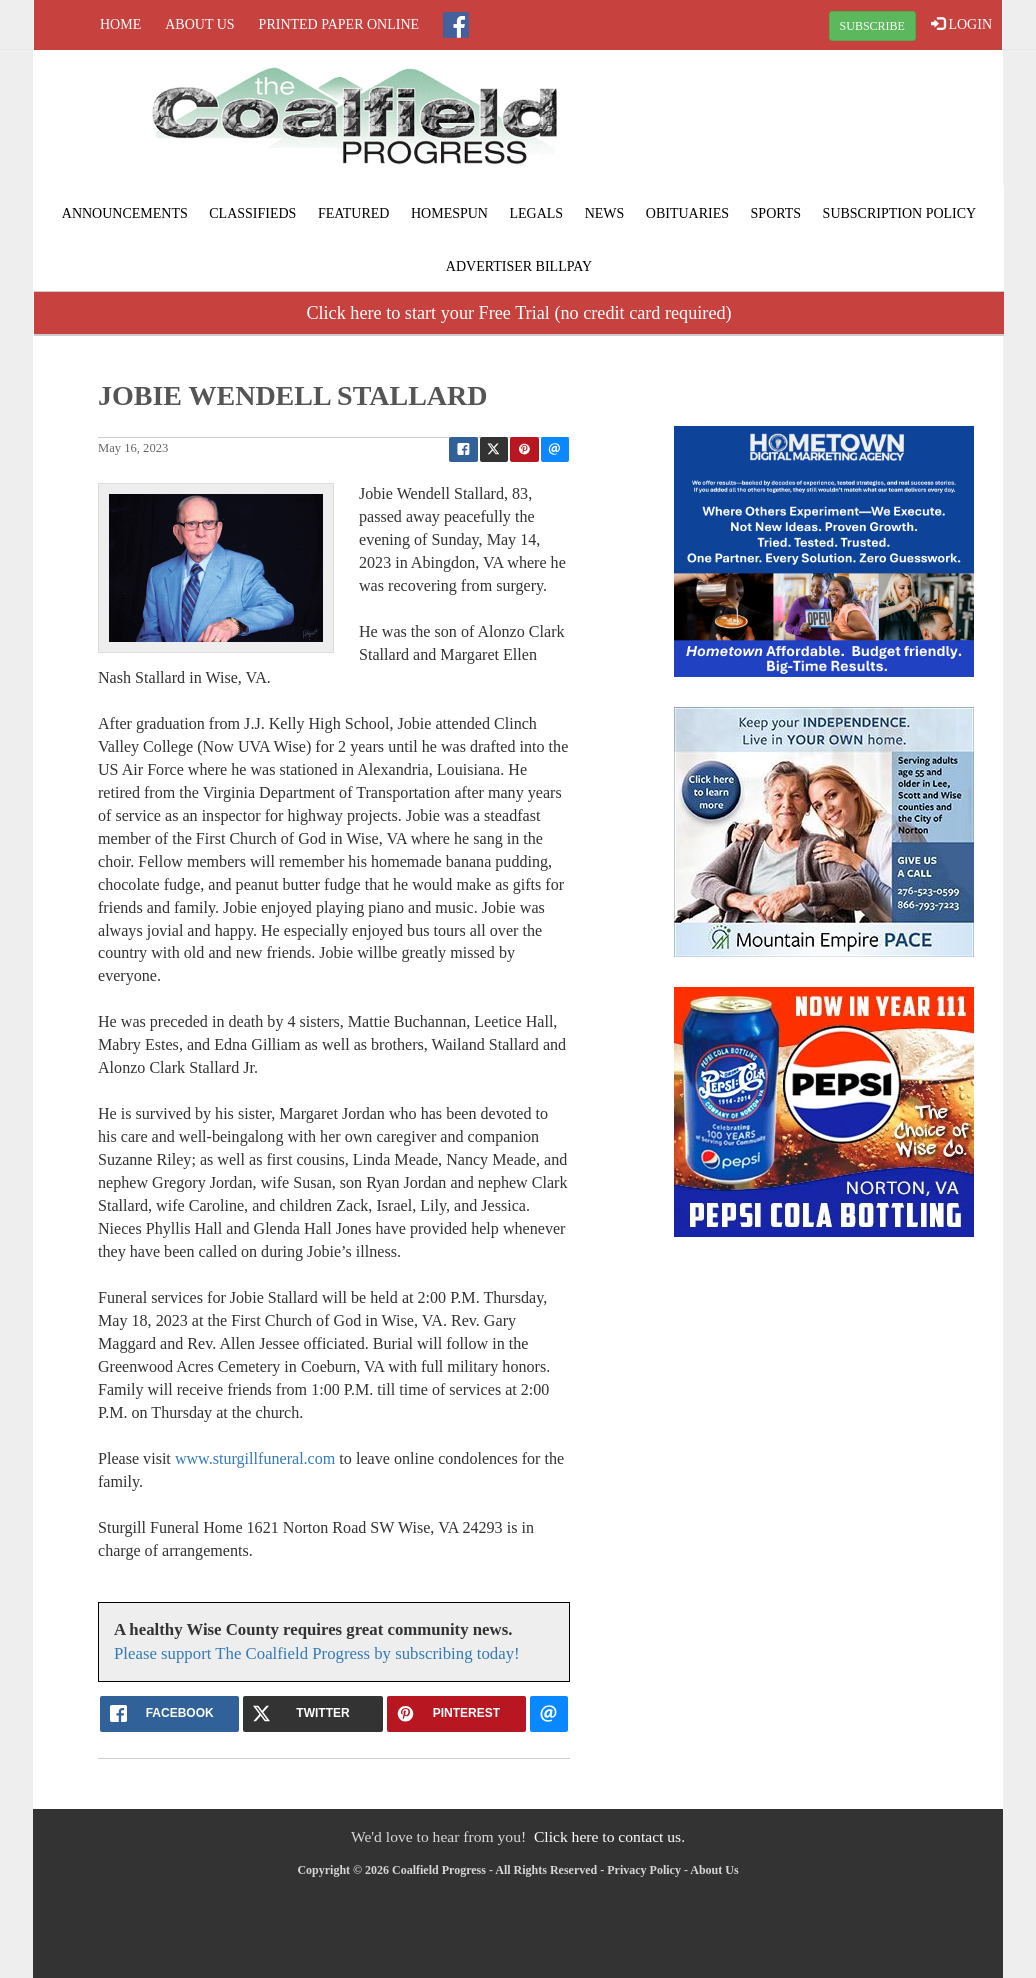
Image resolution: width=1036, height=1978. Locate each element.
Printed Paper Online (339, 24)
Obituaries (687, 213)
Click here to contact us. (609, 1836)
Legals (536, 213)
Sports (776, 213)
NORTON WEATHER (840, 125)
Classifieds (252, 213)
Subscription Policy (900, 213)
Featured (354, 213)
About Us (199, 24)
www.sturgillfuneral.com (255, 1458)
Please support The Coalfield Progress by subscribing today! (317, 1653)
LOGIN (961, 24)
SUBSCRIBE (872, 26)
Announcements (125, 213)
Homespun (449, 213)
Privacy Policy (644, 1870)
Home (120, 24)
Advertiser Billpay (519, 266)
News (605, 213)
